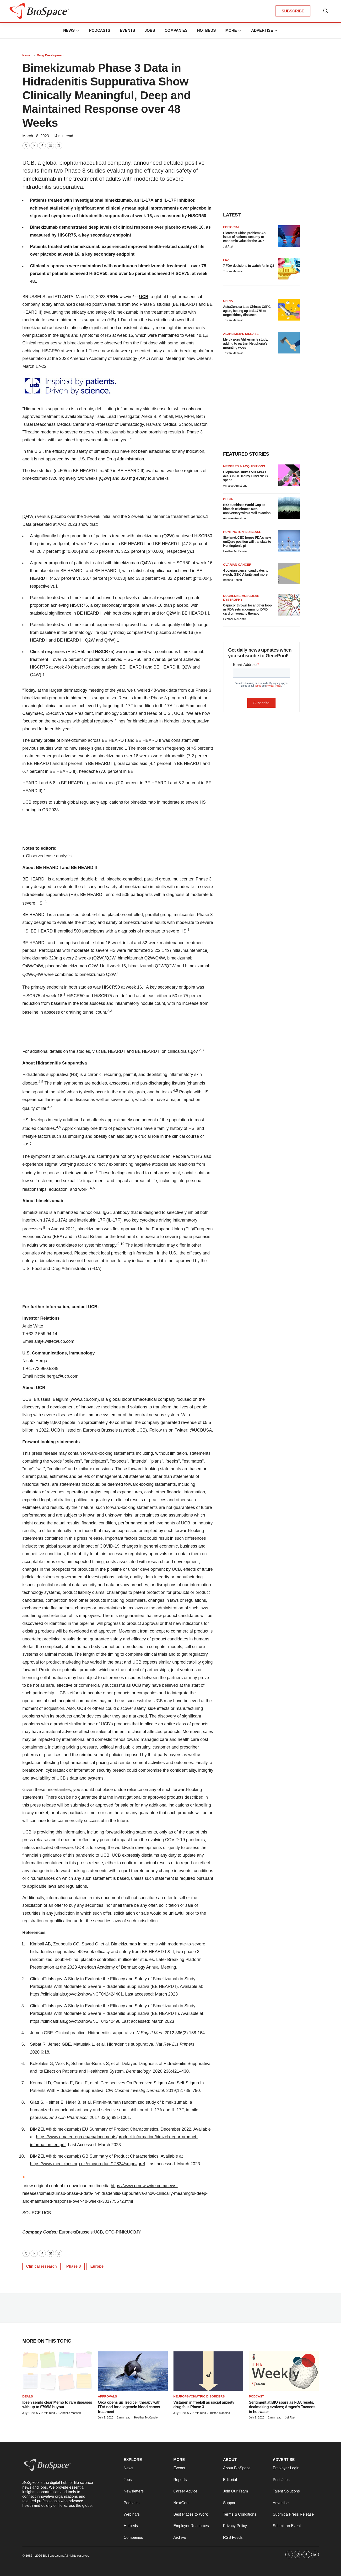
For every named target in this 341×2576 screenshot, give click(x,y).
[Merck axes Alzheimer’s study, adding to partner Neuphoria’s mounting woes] (289, 342)
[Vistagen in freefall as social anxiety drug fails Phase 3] (208, 2371)
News (69, 30)
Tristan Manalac (233, 271)
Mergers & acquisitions (244, 466)
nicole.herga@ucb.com (56, 1376)
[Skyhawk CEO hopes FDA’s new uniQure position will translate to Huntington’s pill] (289, 541)
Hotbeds (206, 30)
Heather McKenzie (235, 551)
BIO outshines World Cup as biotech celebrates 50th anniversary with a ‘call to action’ (247, 509)
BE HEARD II (148, 1051)
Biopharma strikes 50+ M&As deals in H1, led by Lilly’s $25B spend (245, 476)
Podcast (256, 2396)
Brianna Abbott (232, 580)
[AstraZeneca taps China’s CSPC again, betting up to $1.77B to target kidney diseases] (289, 310)
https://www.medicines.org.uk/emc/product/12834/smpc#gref (87, 2163)
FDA (226, 260)
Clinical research (41, 2266)
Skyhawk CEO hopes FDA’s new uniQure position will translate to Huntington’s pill (247, 542)
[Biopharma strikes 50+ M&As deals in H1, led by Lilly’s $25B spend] (289, 475)
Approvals (107, 2396)
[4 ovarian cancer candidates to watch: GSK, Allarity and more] (289, 573)
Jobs (150, 30)
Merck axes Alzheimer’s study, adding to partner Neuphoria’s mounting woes (245, 343)
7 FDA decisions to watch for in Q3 (248, 266)
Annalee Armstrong (235, 485)
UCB (143, 296)
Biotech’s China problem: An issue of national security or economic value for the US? (244, 237)
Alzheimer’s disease (241, 334)
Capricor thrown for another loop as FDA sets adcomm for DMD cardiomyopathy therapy (247, 609)
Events (127, 30)
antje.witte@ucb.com (54, 1341)
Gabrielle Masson (70, 2413)
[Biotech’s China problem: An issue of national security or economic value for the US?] (289, 236)
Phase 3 (73, 2266)
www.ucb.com (84, 1399)
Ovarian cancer (237, 564)
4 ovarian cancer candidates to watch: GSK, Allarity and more (246, 572)
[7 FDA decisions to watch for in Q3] (289, 268)
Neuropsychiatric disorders (199, 2396)
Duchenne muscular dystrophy (241, 597)
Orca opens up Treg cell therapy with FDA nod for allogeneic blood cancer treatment (129, 2406)
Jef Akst (228, 246)
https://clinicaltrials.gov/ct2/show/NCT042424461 (76, 1994)
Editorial (231, 227)
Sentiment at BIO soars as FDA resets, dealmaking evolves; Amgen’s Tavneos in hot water (282, 2406)
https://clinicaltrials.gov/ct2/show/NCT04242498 (75, 2021)
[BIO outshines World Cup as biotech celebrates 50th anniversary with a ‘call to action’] (289, 508)
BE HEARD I (113, 1051)
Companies (176, 30)
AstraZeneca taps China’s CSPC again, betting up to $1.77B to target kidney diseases (247, 311)
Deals (27, 2396)
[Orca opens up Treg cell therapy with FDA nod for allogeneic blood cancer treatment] (133, 2371)
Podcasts (99, 30)
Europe (96, 2266)
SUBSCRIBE (293, 11)
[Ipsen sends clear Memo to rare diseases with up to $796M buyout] (57, 2371)
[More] (77, 30)
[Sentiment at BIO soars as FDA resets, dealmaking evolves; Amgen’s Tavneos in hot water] (284, 2371)
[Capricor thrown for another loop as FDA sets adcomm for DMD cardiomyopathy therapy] (289, 605)
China (228, 301)
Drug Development (51, 55)
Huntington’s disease (242, 532)
